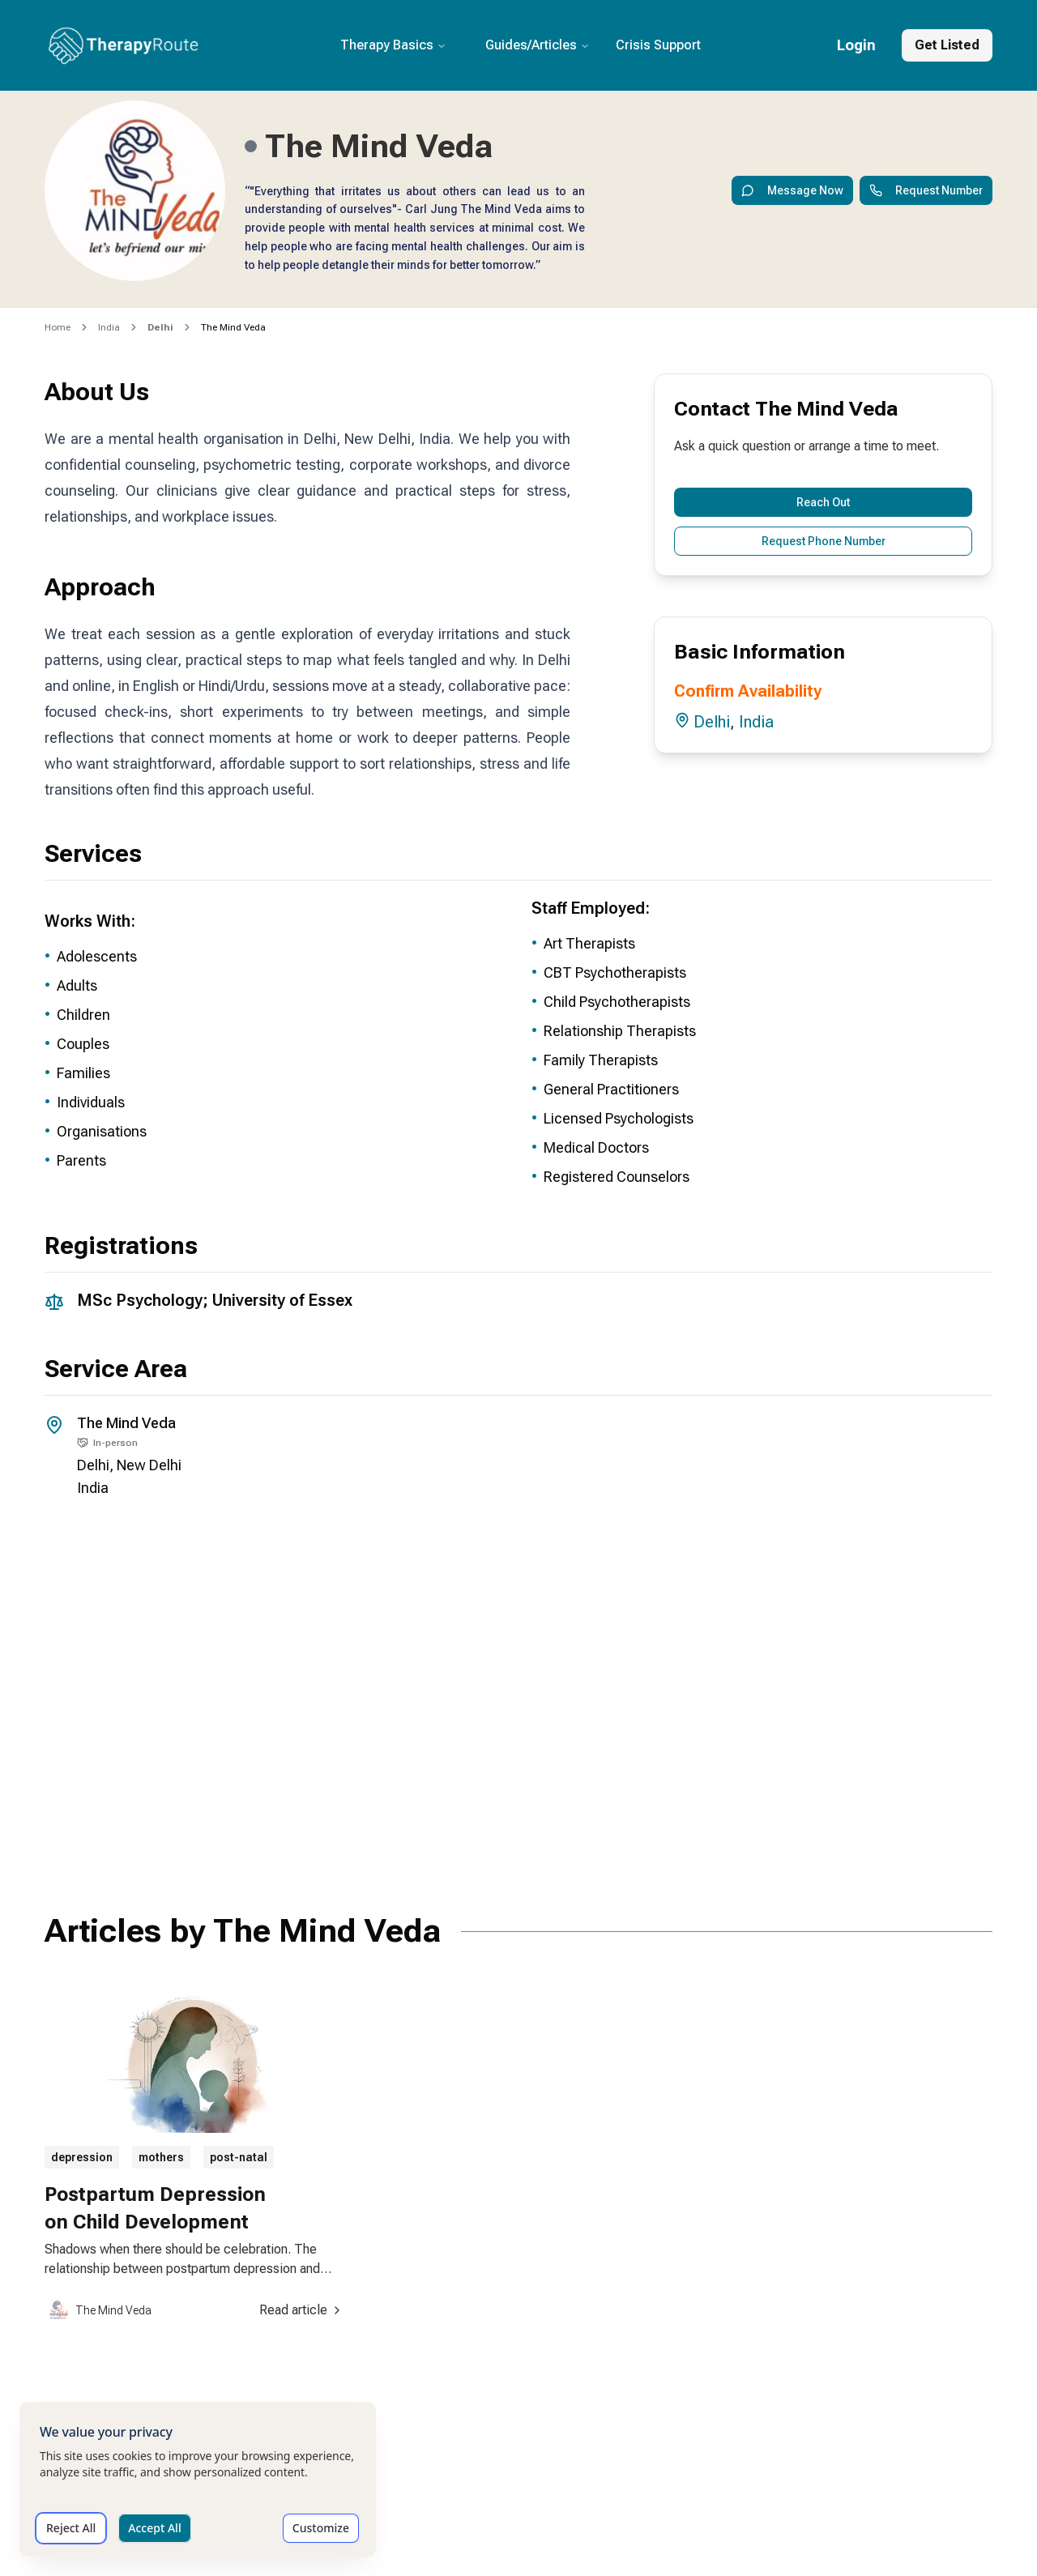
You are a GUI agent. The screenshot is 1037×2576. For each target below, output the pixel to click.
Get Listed (947, 45)
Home (57, 327)
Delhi (711, 721)
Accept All (154, 2527)
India (109, 327)
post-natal (238, 2157)
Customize (320, 2527)
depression (82, 2157)
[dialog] (197, 2479)
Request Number (926, 190)
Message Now (792, 190)
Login (856, 44)
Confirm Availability (747, 691)
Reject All (71, 2527)
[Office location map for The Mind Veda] (518, 1691)
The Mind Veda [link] (233, 327)
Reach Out (823, 502)
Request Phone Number (824, 541)
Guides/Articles (537, 45)
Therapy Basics (393, 45)
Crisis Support (658, 45)
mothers (161, 2157)
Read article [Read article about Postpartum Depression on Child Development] (301, 2310)
